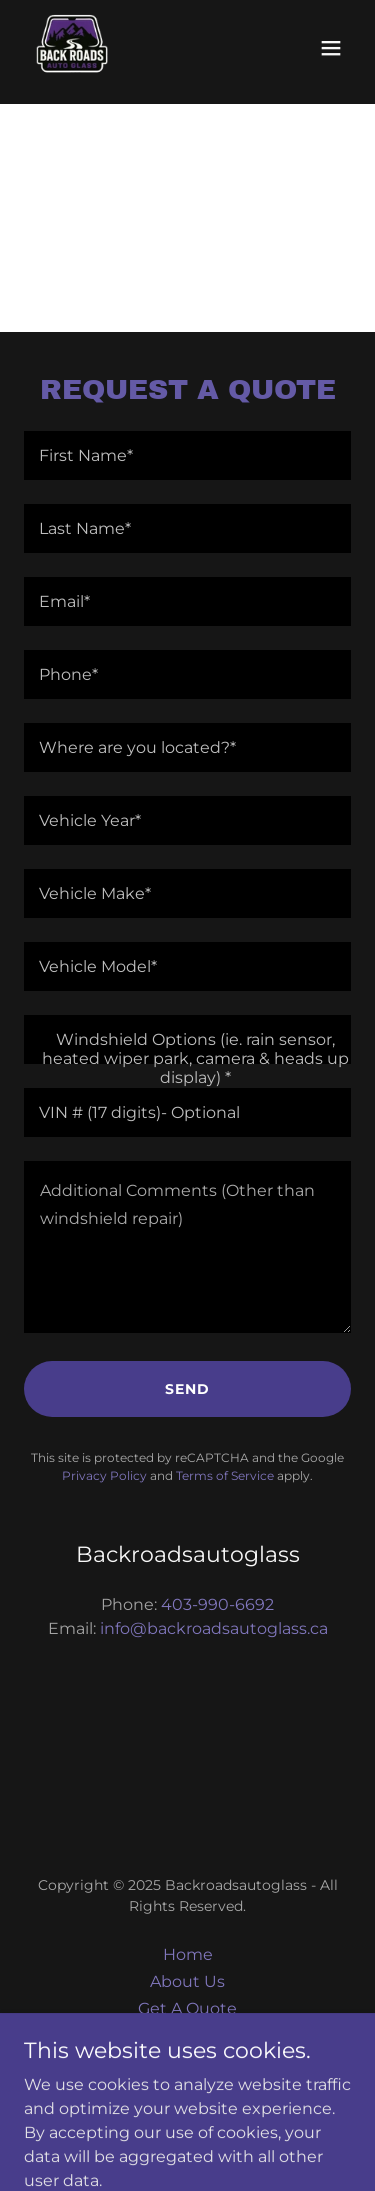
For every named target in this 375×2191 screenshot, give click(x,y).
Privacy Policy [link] (104, 1475)
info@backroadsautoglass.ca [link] (214, 1628)
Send (187, 1389)
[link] (72, 48)
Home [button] (188, 1954)
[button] (331, 48)
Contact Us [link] (187, 2035)
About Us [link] (187, 1981)
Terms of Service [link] (225, 1475)
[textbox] (187, 455)
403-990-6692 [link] (217, 1604)
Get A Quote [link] (187, 2008)
